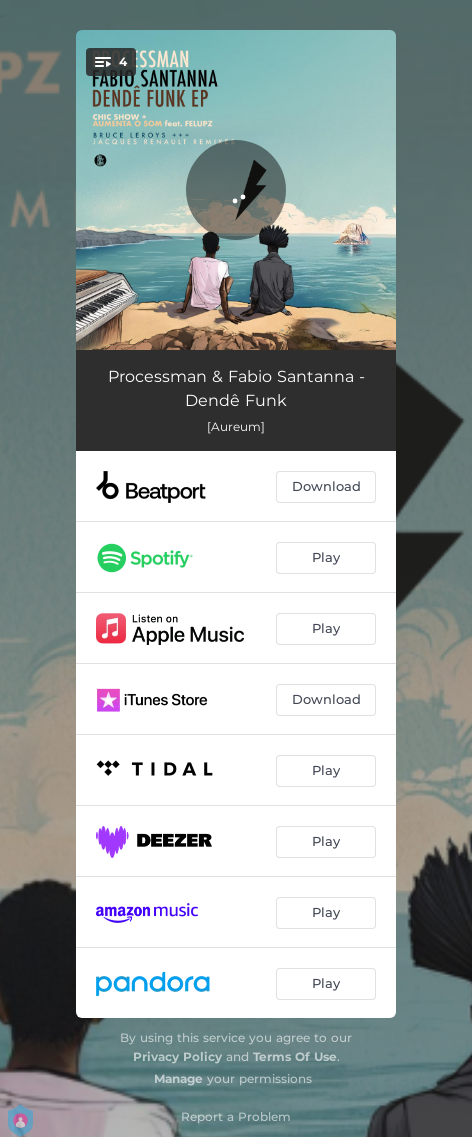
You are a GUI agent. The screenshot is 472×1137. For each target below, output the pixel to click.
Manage (178, 1078)
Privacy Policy (177, 1056)
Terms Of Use (295, 1056)
